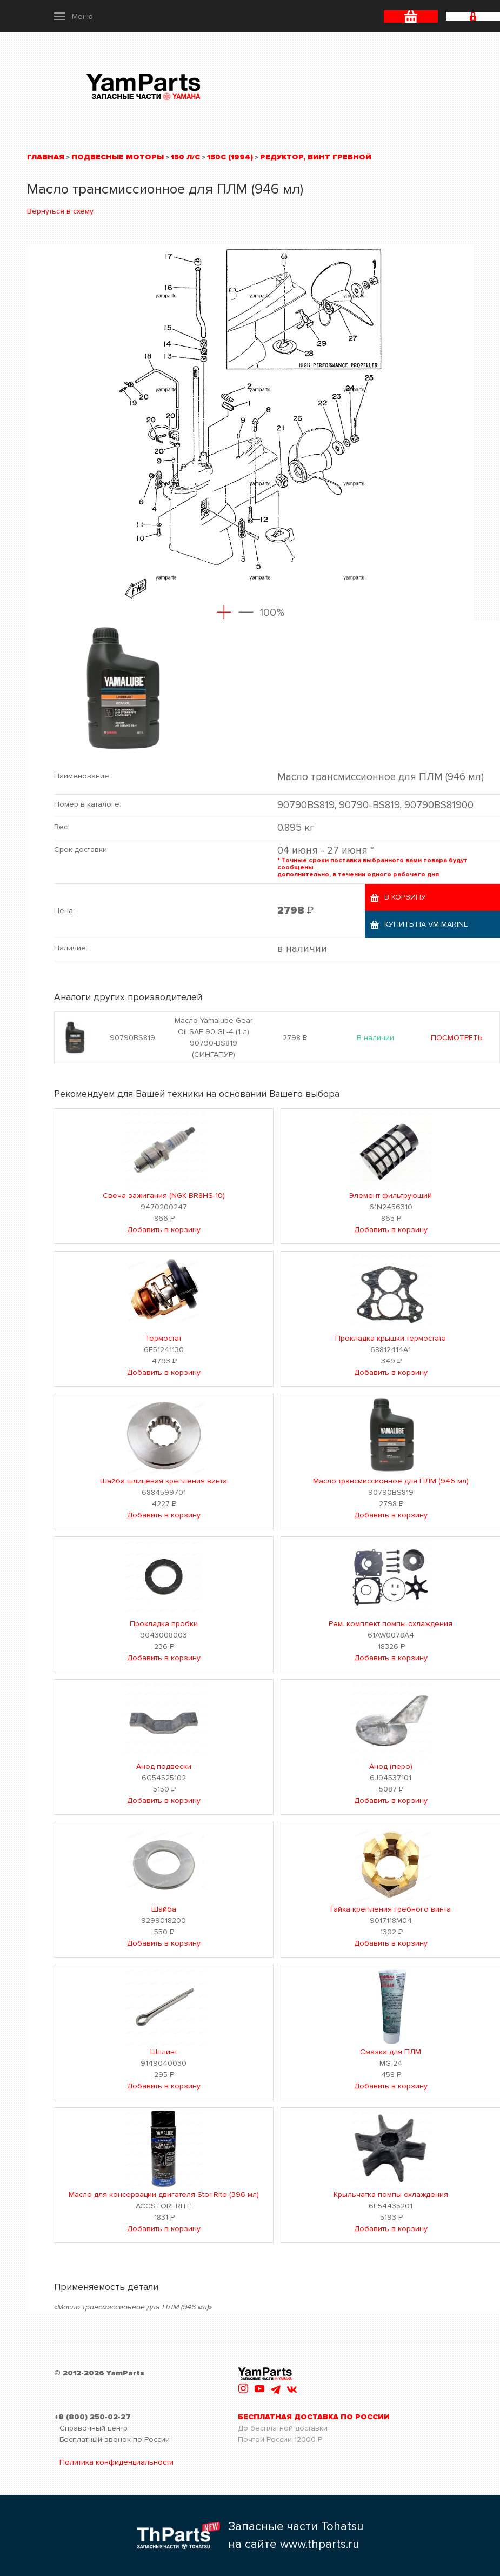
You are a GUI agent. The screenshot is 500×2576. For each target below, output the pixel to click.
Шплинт (163, 2051)
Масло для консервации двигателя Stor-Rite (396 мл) (164, 2194)
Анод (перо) (390, 1766)
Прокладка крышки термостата (390, 1338)
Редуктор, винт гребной (315, 157)
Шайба (163, 1909)
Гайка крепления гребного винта (390, 1909)
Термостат (163, 1338)
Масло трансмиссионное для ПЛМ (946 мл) (391, 1481)
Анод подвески (163, 1766)
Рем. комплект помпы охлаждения (390, 1623)
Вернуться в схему (60, 211)
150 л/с (185, 157)
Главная (45, 157)
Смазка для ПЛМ (390, 2051)
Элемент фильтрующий (390, 1195)
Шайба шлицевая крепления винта (163, 1481)
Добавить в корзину (164, 1229)
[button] (73, 16)
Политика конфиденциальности (116, 2462)
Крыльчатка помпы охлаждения (391, 2194)
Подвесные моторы (117, 157)
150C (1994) (230, 157)
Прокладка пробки (164, 1623)
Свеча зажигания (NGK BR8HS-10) (164, 1195)
